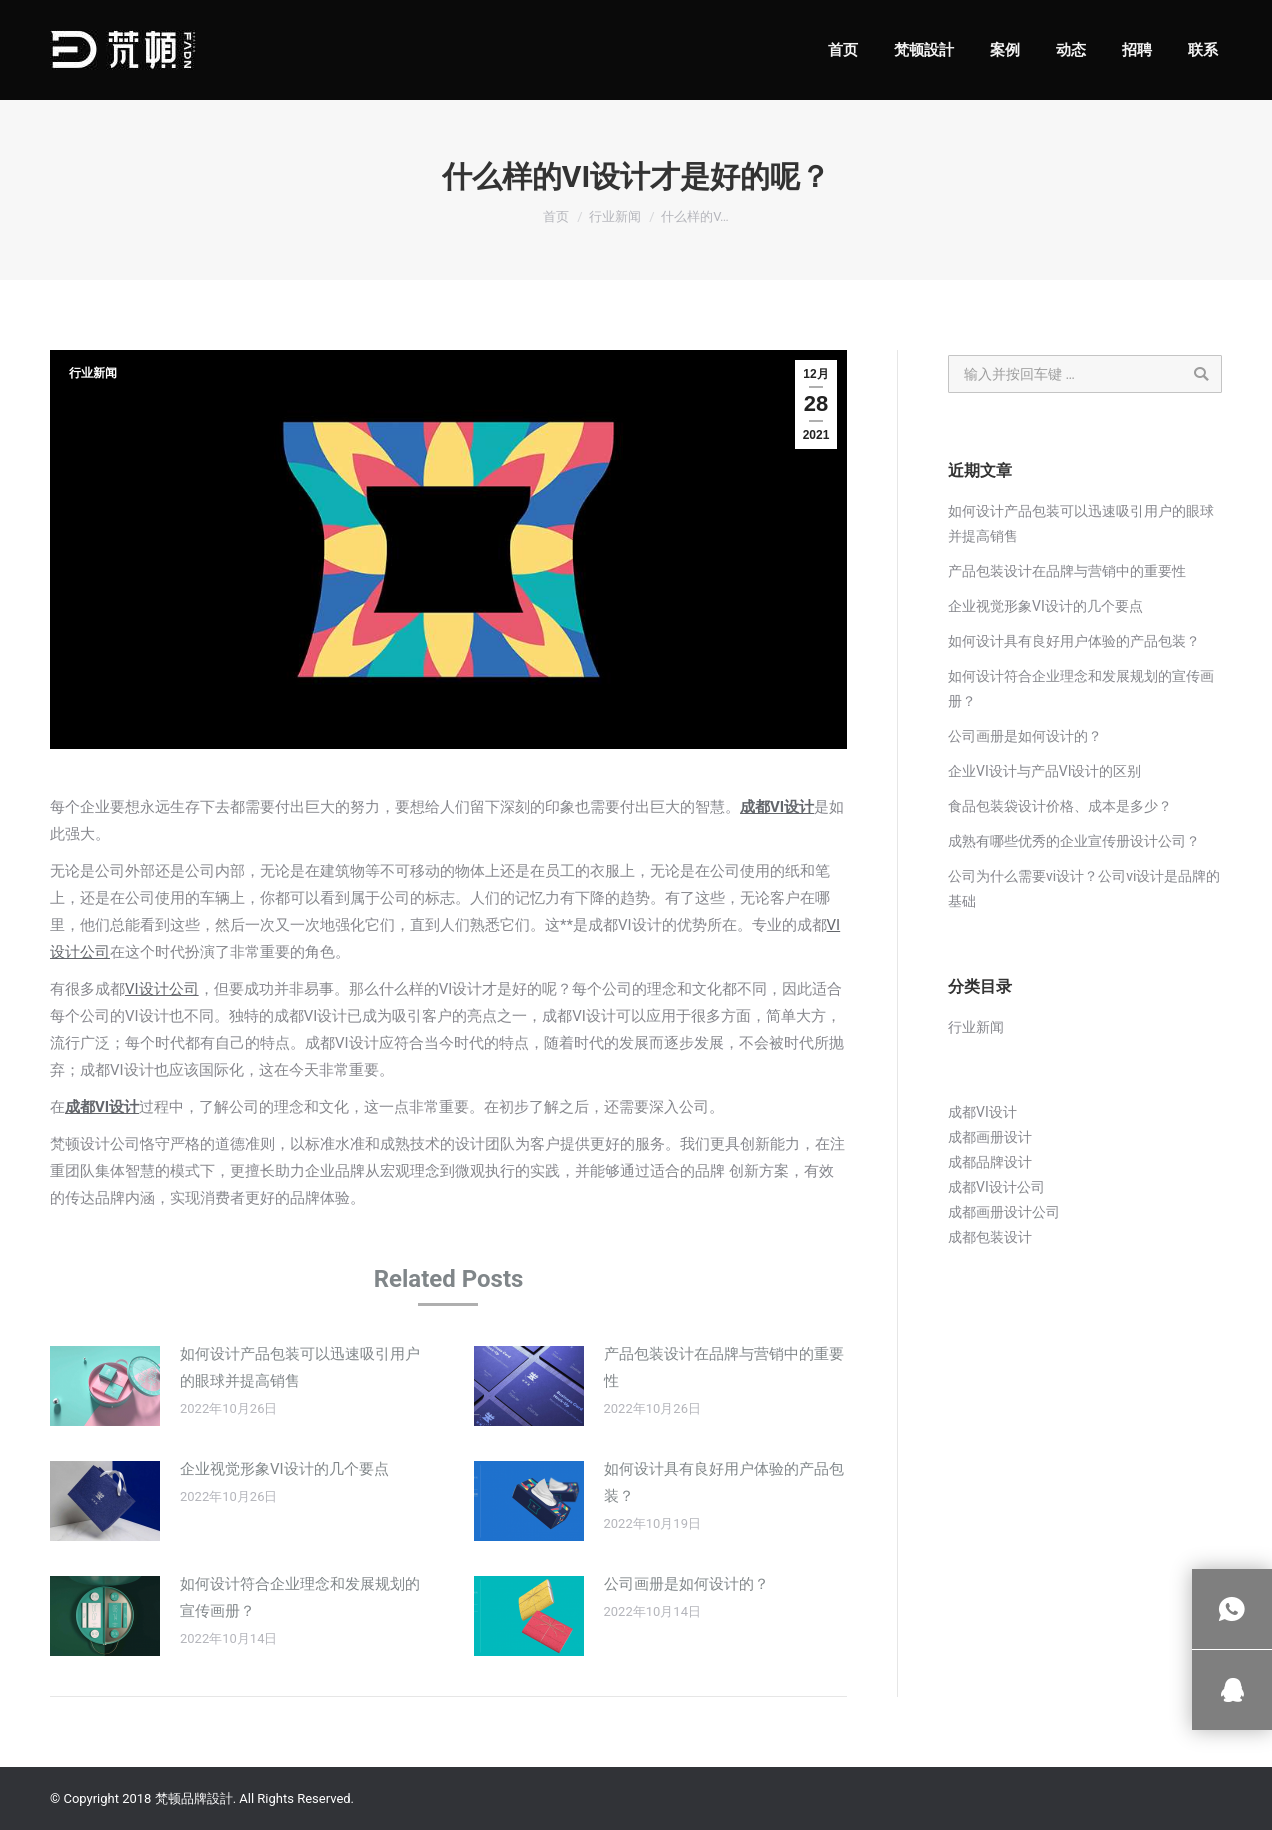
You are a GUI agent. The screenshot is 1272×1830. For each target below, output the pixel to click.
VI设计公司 (162, 989)
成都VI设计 (777, 807)
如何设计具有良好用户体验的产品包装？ (724, 1482)
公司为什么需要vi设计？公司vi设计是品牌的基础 (1084, 888)
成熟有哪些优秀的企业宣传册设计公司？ (1074, 841)
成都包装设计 (990, 1237)
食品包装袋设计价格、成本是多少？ (1060, 806)
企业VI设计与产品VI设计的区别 (1044, 771)
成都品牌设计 (990, 1162)
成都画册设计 (990, 1137)
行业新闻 (615, 216)
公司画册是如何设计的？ (686, 1584)
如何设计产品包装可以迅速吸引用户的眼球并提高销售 (300, 1367)
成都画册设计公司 (1004, 1212)
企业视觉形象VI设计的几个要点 (284, 1469)
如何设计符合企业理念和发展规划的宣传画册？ (300, 1597)
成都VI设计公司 (996, 1187)
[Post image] (105, 1386)
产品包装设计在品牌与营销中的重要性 (724, 1367)
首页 (556, 216)
